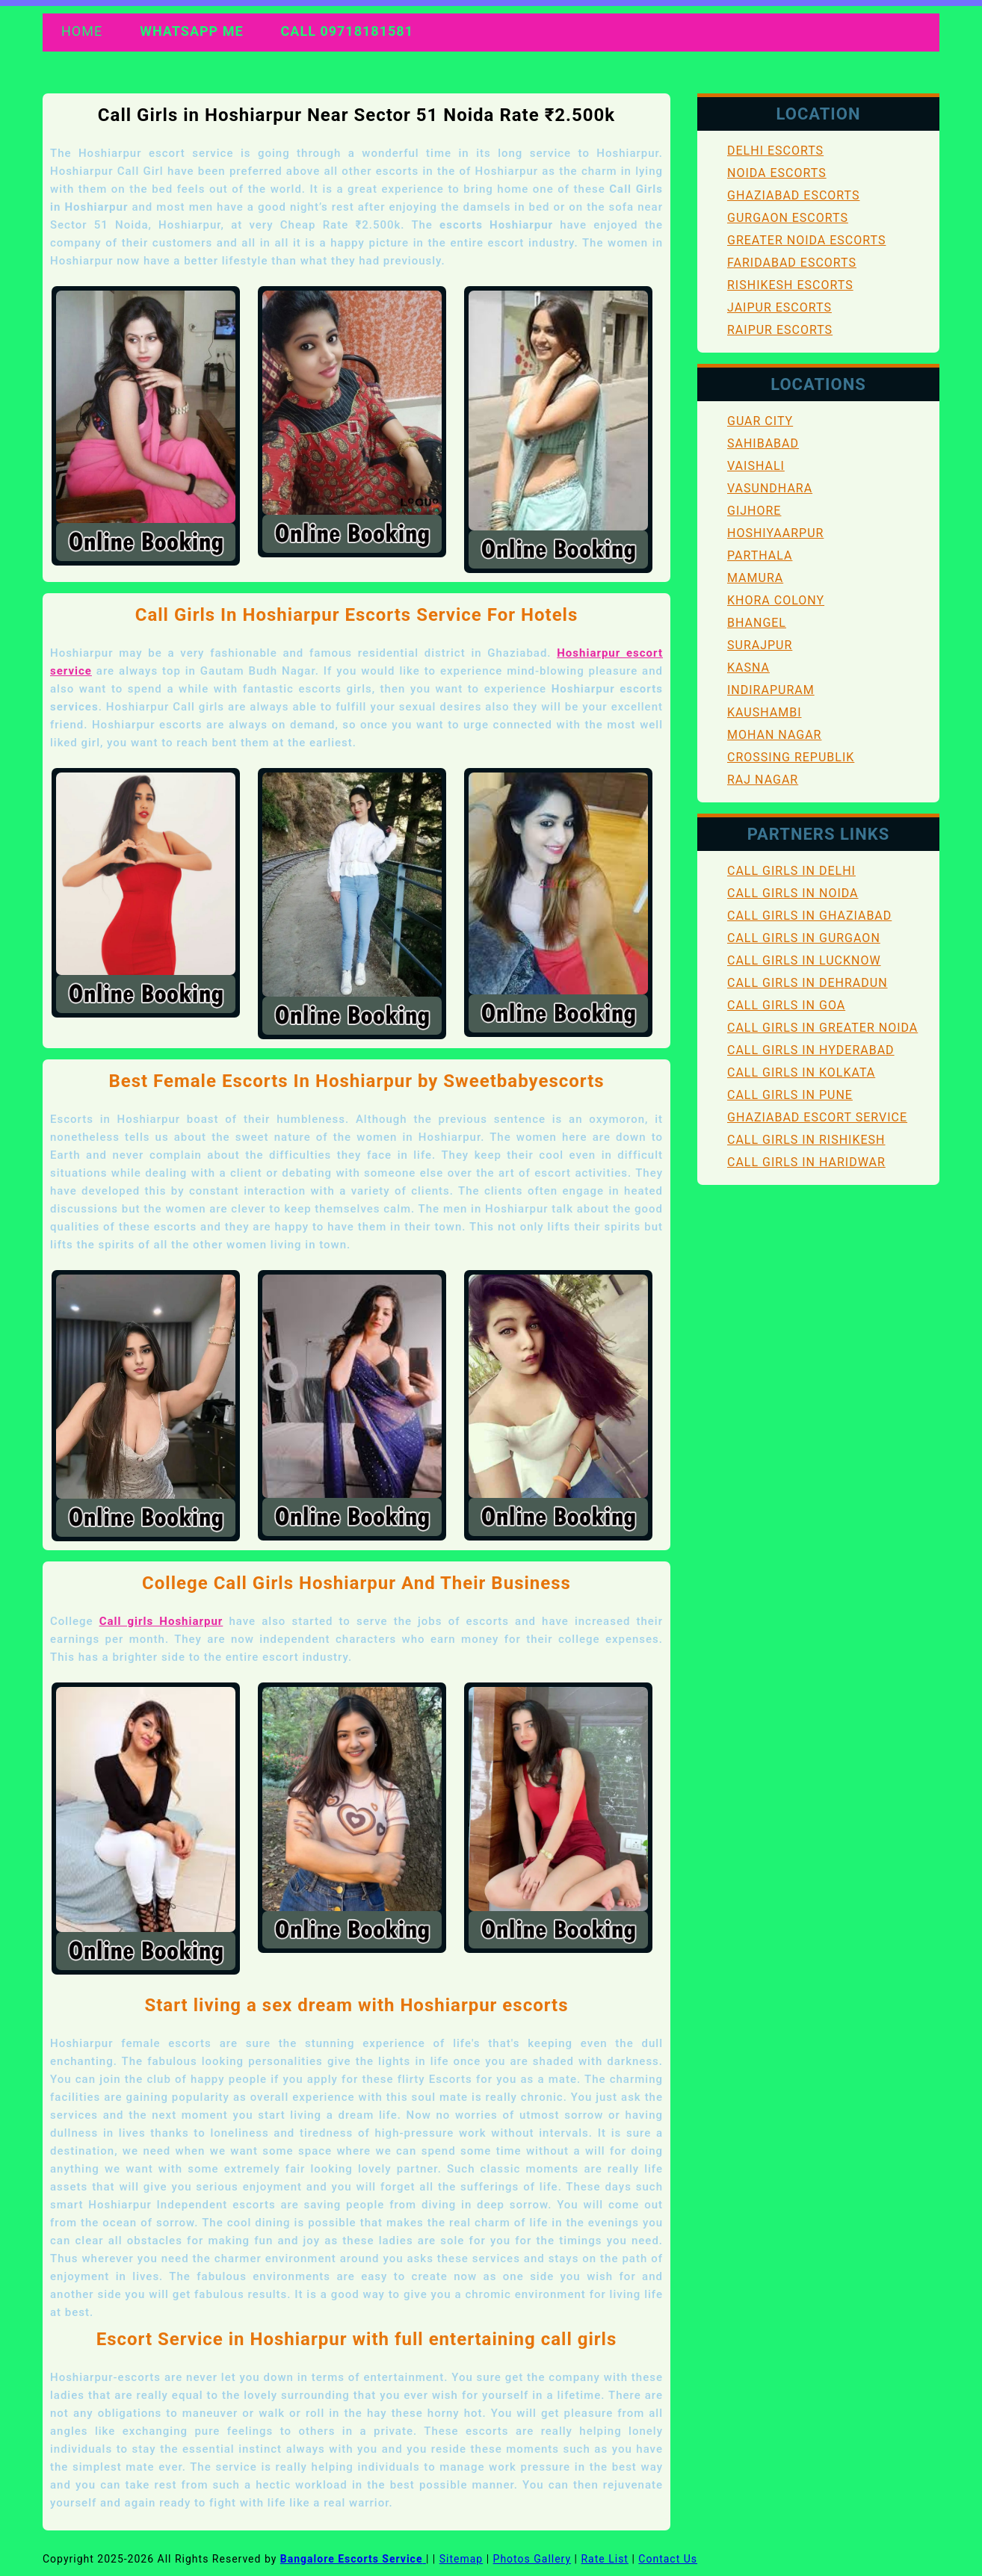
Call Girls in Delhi (791, 871)
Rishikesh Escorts (790, 285)
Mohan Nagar (774, 735)
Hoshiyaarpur (775, 533)
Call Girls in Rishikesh (806, 1140)
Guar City (760, 421)
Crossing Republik (790, 757)
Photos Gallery (532, 2559)
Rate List (604, 2559)
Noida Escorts (777, 173)
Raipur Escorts (780, 330)
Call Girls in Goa (786, 1005)
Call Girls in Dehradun (807, 983)
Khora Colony (775, 600)
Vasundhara (769, 488)
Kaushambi (764, 712)
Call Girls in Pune (790, 1095)
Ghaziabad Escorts (793, 195)
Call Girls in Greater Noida (822, 1028)
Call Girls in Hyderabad (811, 1050)
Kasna (748, 667)
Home (81, 31)
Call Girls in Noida (793, 893)
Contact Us (667, 2559)
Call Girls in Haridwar (806, 1162)
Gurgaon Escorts (787, 218)
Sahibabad (763, 443)
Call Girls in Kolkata (801, 1072)
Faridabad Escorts (791, 263)
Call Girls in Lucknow (804, 960)
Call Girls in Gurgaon (803, 938)
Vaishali (756, 466)
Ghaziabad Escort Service (817, 1117)
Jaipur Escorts (779, 307)
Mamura (755, 578)
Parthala (759, 555)
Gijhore (754, 511)
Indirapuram (771, 690)
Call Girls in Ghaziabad (809, 915)
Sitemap (461, 2559)
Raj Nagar (762, 780)
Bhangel (756, 623)
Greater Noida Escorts (806, 240)
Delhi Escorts (775, 150)
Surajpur (759, 645)
